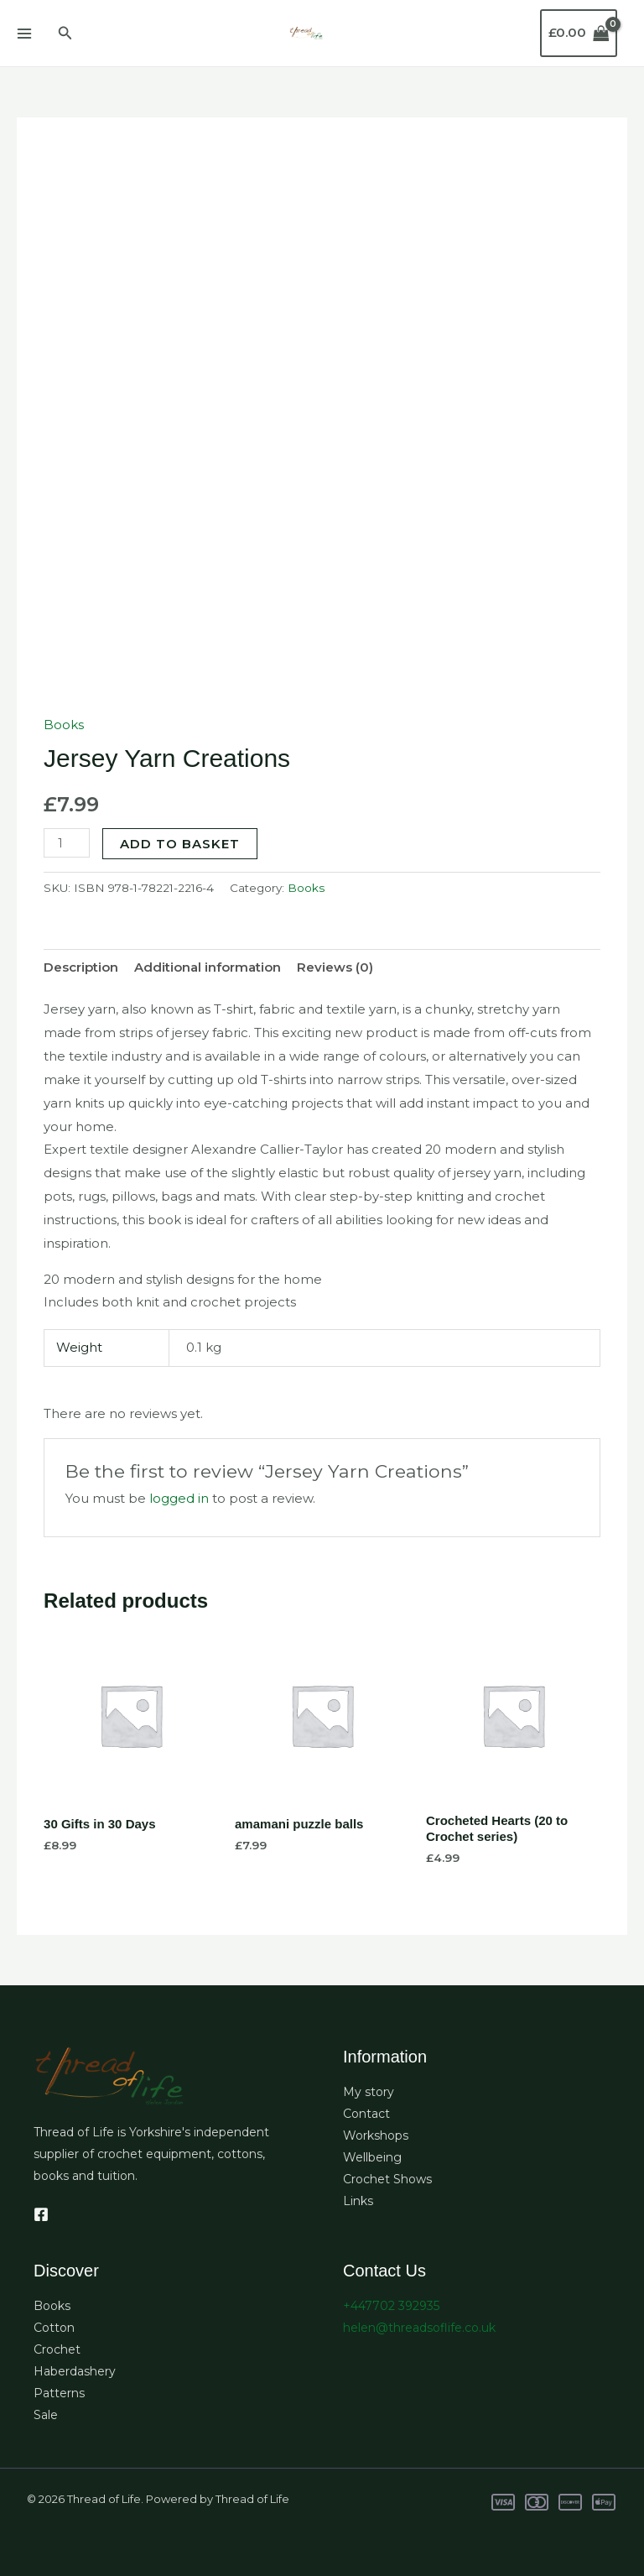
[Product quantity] (66, 843)
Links (358, 2200)
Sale (46, 2414)
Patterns (59, 2393)
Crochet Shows (387, 2179)
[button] (65, 33)
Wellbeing (372, 2157)
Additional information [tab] (207, 967)
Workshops (375, 2135)
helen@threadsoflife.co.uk (419, 2327)
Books (64, 725)
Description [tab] (81, 967)
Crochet (57, 2349)
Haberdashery (75, 2371)
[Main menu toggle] (24, 33)
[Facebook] (41, 2214)
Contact (366, 2113)
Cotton (54, 2327)
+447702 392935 (391, 2305)
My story (368, 2091)
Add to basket (180, 844)
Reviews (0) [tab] (335, 967)
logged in (179, 1498)
